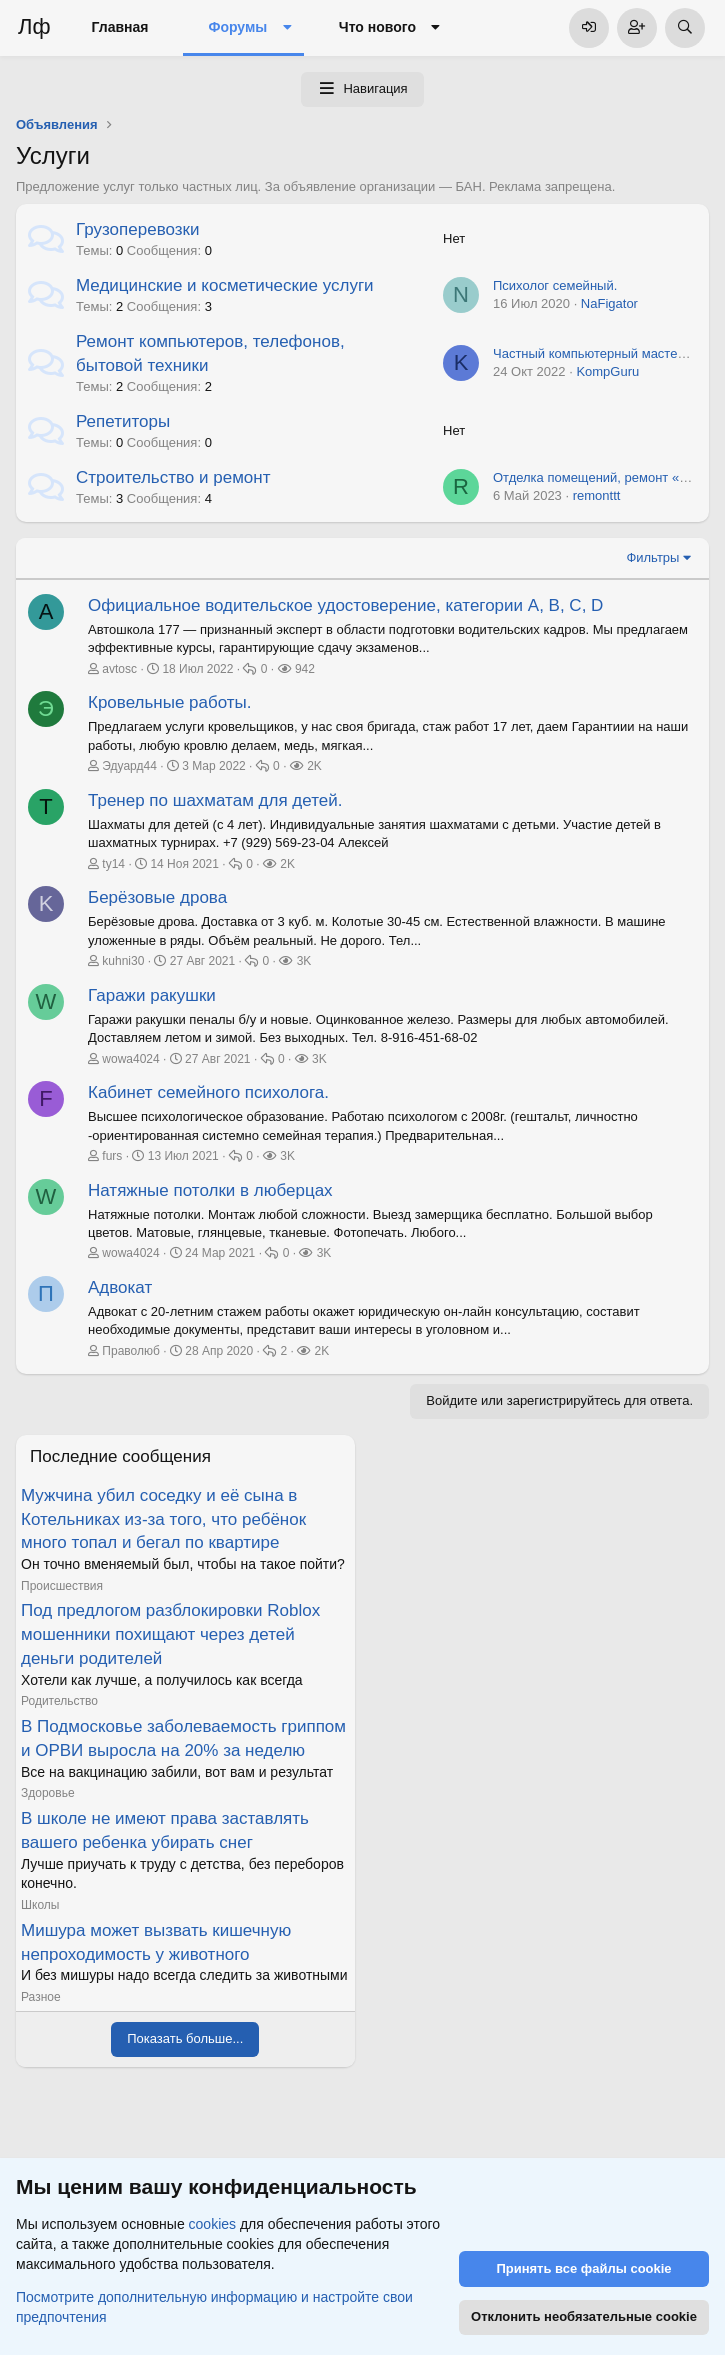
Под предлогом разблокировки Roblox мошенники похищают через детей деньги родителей (170, 1634)
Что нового (377, 27)
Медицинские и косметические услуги (225, 285)
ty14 (113, 864)
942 (305, 669)
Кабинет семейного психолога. (208, 1092)
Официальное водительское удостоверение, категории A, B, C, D (345, 605)
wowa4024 (130, 1059)
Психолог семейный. (555, 285)
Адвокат (120, 1287)
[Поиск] (685, 28)
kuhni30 (123, 961)
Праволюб (131, 1351)
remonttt (597, 495)
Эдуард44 (129, 766)
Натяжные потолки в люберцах (210, 1190)
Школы (40, 1905)
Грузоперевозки (137, 229)
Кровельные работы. (170, 702)
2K (314, 766)
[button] (286, 28)
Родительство (59, 1701)
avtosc (119, 669)
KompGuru (607, 371)
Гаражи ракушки (152, 995)
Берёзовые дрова (157, 897)
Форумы (237, 27)
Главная (120, 27)
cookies (212, 2224)
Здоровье (48, 1793)
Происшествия (62, 1586)
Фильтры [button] (652, 557)
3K (304, 961)
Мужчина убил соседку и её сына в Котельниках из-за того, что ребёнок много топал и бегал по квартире (163, 1519)
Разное (41, 1997)
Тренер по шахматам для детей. (215, 800)
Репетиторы (123, 421)
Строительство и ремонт (173, 477)
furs (112, 1156)
